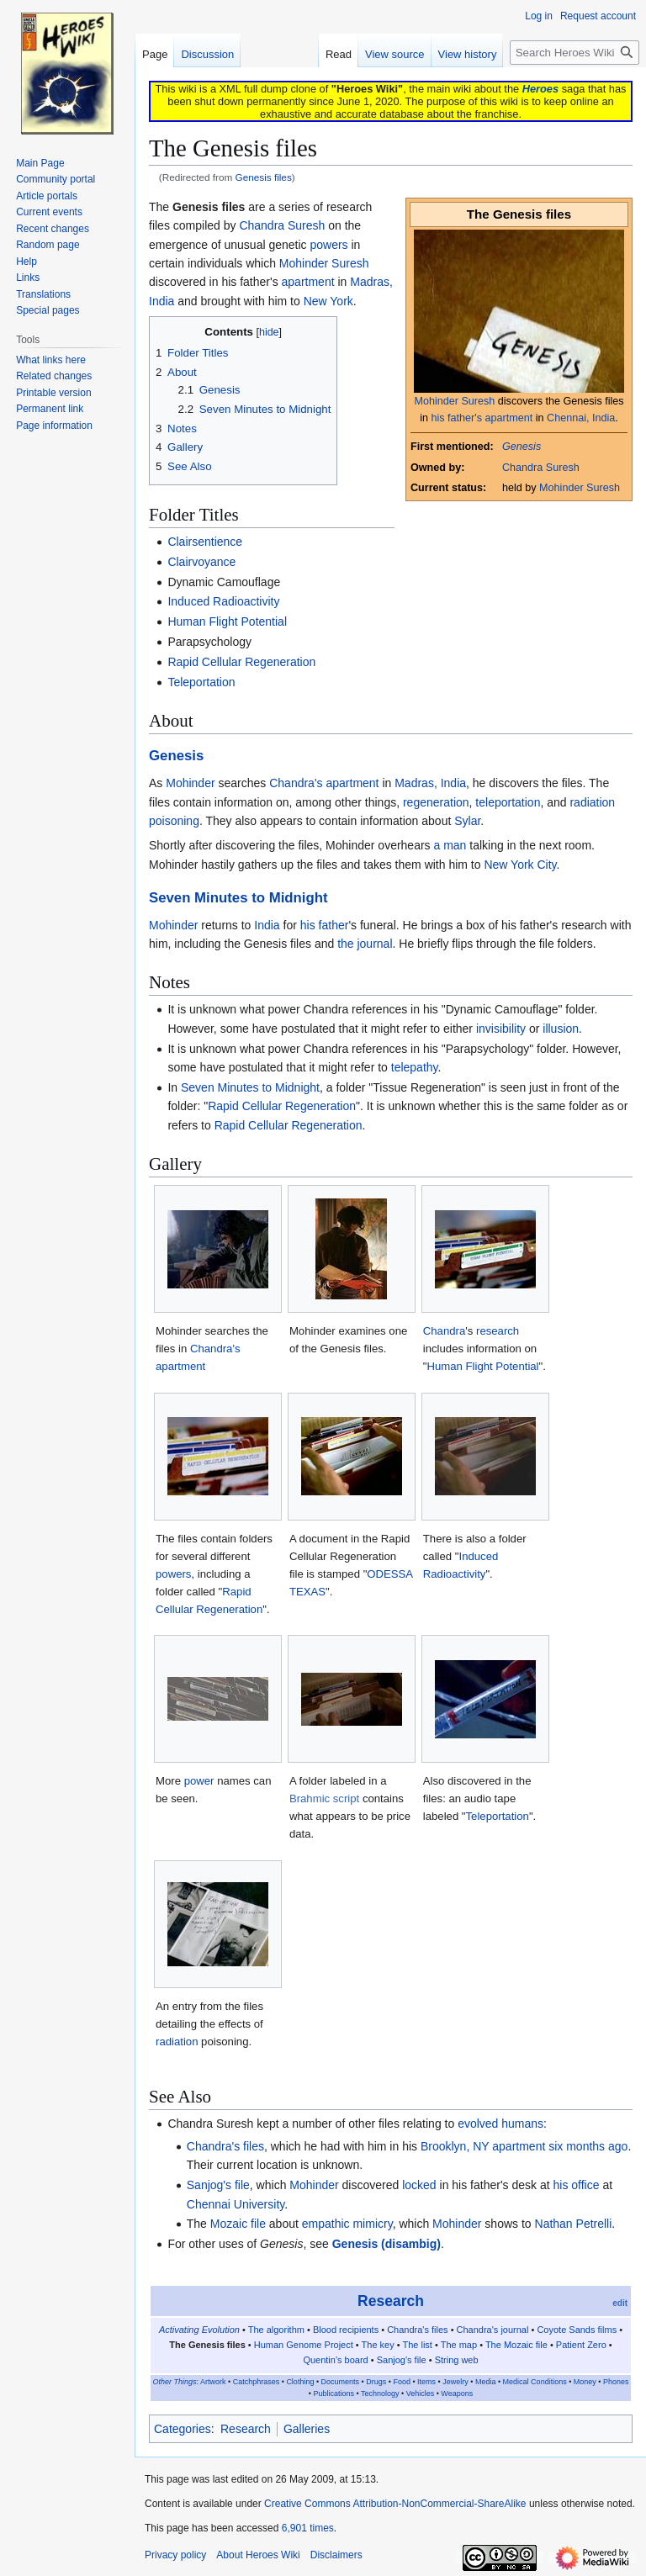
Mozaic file (238, 2223)
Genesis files (264, 177)
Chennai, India (581, 418)
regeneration (436, 802)
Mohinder (190, 783)
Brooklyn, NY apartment (483, 2146)
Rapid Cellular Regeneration (241, 662)
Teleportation (201, 682)
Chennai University (235, 2204)
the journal (364, 943)
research (497, 1331)
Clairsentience (204, 541)
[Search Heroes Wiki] (574, 52)
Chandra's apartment (324, 783)
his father (324, 925)
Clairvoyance (201, 562)
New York (328, 301)
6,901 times (308, 2528)
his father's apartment (482, 418)
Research (390, 2301)
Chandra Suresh (541, 467)
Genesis (521, 446)
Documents (340, 2382)
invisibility (501, 1028)
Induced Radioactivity (223, 601)
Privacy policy (175, 2555)
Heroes (540, 88)
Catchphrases (256, 2382)
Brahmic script (324, 1798)
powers (328, 244)
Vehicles (420, 2393)
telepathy (414, 1067)
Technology (380, 2393)
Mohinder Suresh (454, 401)
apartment (308, 281)
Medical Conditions (535, 2382)
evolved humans (500, 2123)
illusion (561, 1028)
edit (619, 2303)
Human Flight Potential (227, 621)
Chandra (444, 1331)
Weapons (457, 2393)
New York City (520, 864)
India (266, 925)
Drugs (376, 2382)
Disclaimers (336, 2555)
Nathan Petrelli (573, 2223)
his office (576, 2185)
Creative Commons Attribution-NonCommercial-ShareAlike (395, 2504)
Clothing (300, 2382)
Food (401, 2382)
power (199, 1781)
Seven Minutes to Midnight (238, 898)
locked (419, 2185)
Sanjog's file (218, 2185)
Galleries (306, 2429)
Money (585, 2382)
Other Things (174, 2382)
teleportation (507, 802)
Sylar (467, 821)
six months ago (587, 2146)
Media (485, 2382)
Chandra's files (225, 2146)
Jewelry (455, 2382)
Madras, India (430, 783)
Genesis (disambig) (386, 2244)
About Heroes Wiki (257, 2555)
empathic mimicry (347, 2223)
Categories (182, 2429)
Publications (333, 2393)
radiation (177, 2041)
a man (450, 845)
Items (426, 2382)
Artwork (213, 2382)
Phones (616, 2382)
